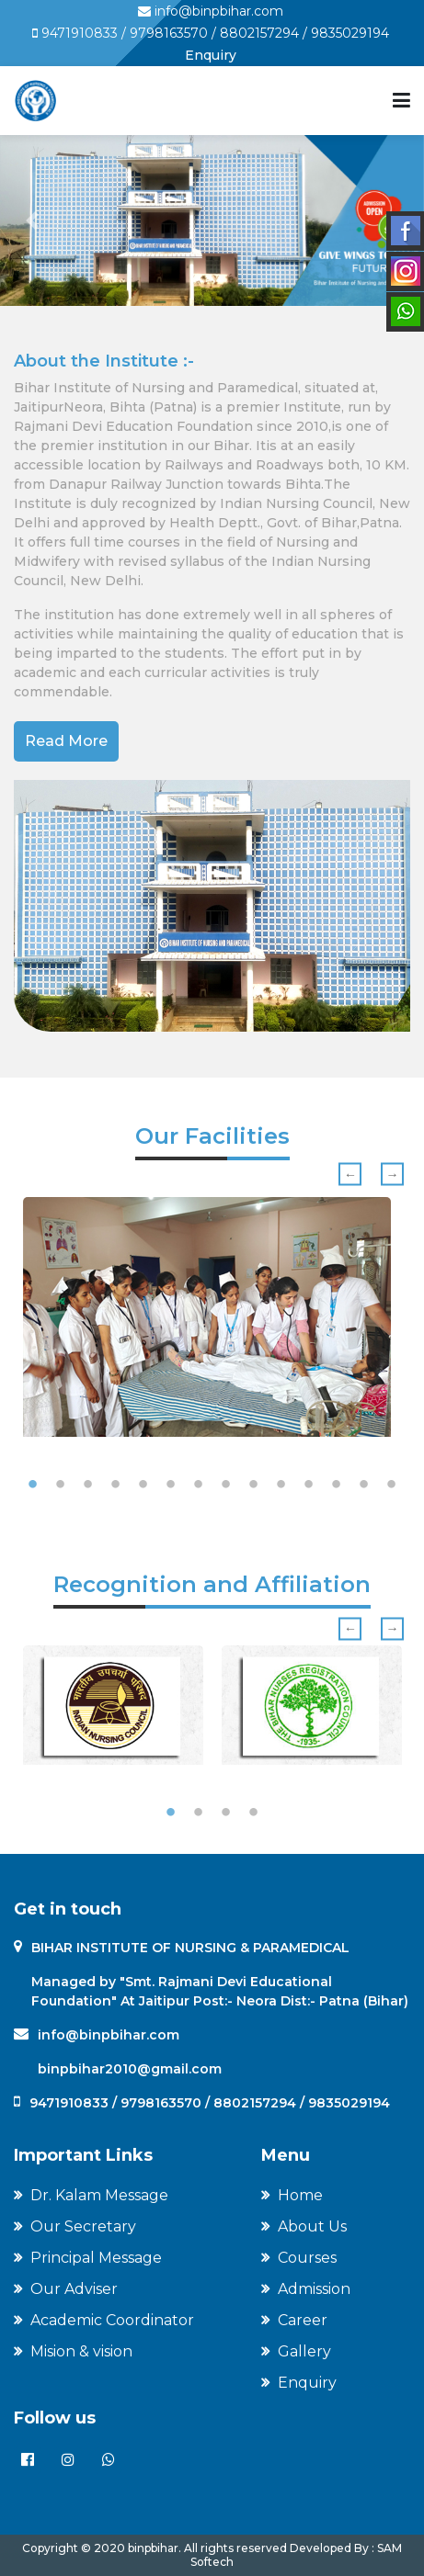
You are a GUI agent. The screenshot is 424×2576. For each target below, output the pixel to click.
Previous (349, 1174)
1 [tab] (33, 1484)
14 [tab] (392, 1484)
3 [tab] (88, 1484)
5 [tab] (143, 1484)
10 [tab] (281, 1484)
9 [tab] (254, 1484)
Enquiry (210, 55)
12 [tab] (336, 1484)
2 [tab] (61, 1484)
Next (392, 1174)
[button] (31, 220)
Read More (66, 741)
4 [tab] (116, 1484)
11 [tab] (309, 1484)
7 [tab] (198, 1484)
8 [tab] (226, 1484)
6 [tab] (171, 1484)
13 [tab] (364, 1484)
